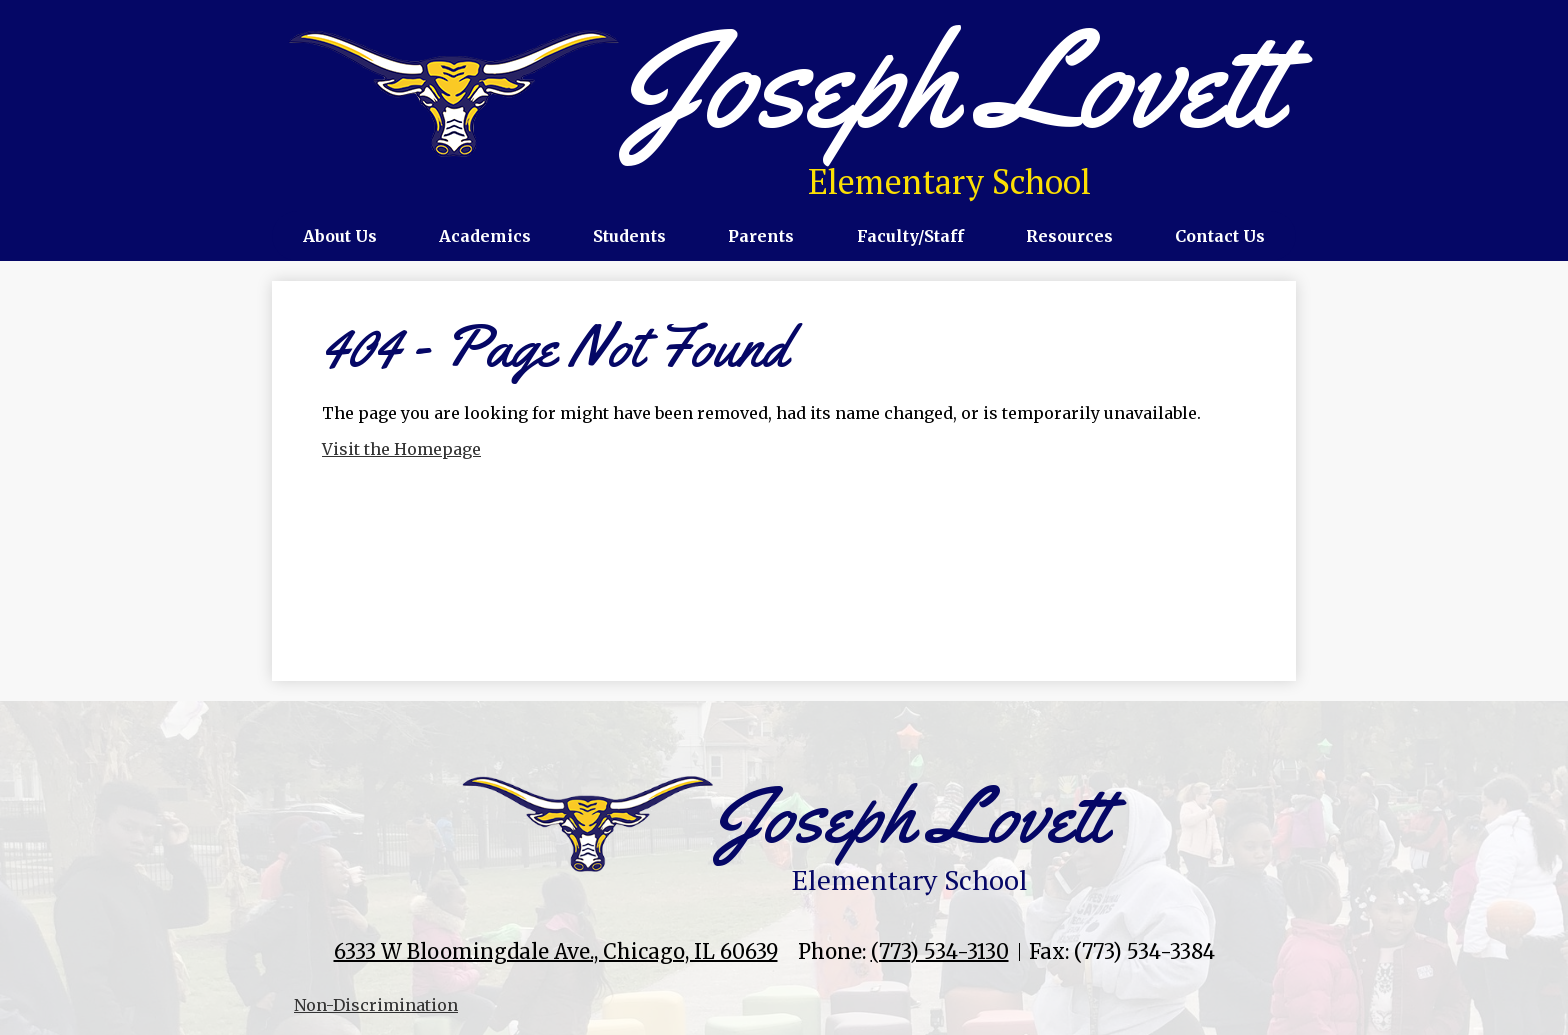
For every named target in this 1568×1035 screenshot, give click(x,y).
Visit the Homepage (401, 449)
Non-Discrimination (376, 1005)
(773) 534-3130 (940, 951)
